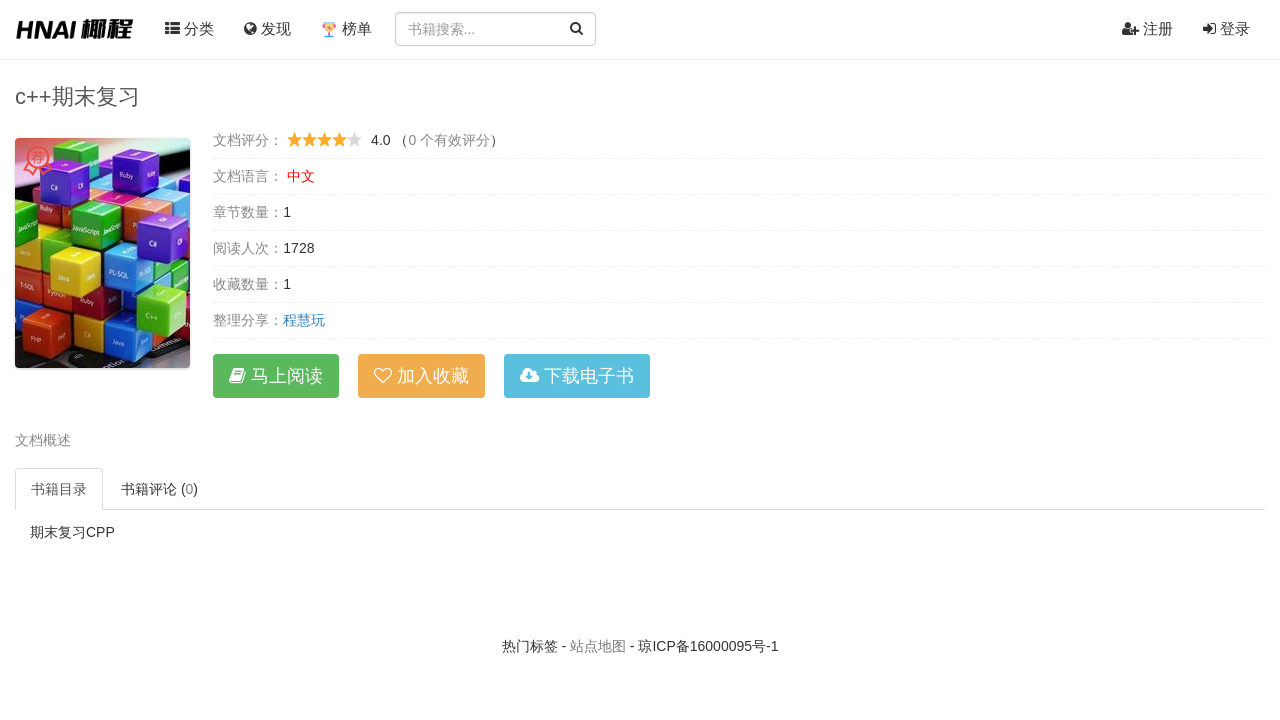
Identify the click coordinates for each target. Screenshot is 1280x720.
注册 (1147, 28)
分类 (189, 28)
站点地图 (598, 646)
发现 (267, 28)
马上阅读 (276, 376)
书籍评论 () (159, 489)
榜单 (346, 29)
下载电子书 (577, 376)
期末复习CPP (72, 532)
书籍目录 (59, 489)
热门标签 (530, 646)
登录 (1226, 28)
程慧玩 (304, 320)
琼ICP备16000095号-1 (708, 646)
